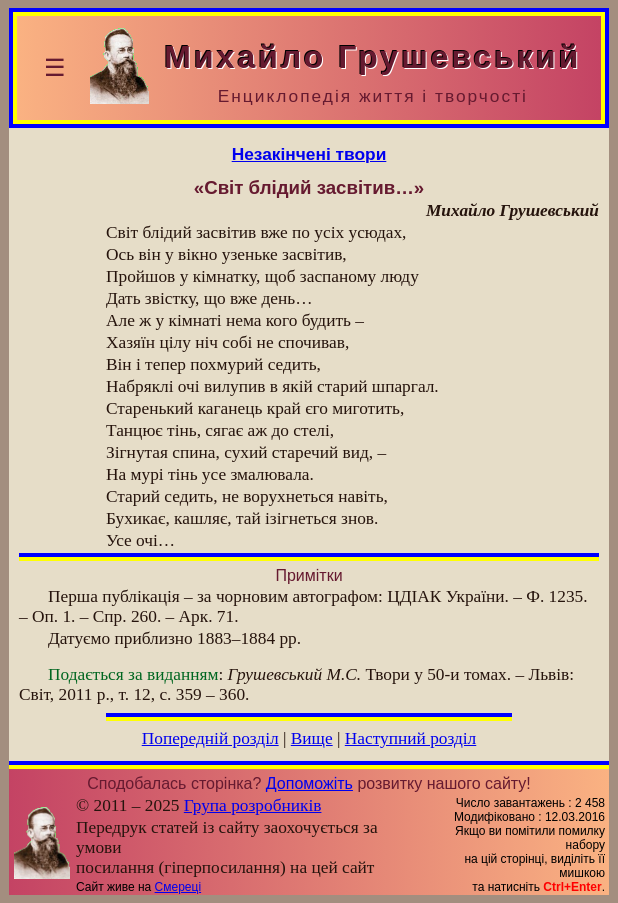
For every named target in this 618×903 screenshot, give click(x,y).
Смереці (178, 887)
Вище (312, 738)
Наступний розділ (410, 738)
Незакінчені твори (309, 154)
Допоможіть (309, 783)
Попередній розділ (210, 738)
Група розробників (253, 805)
